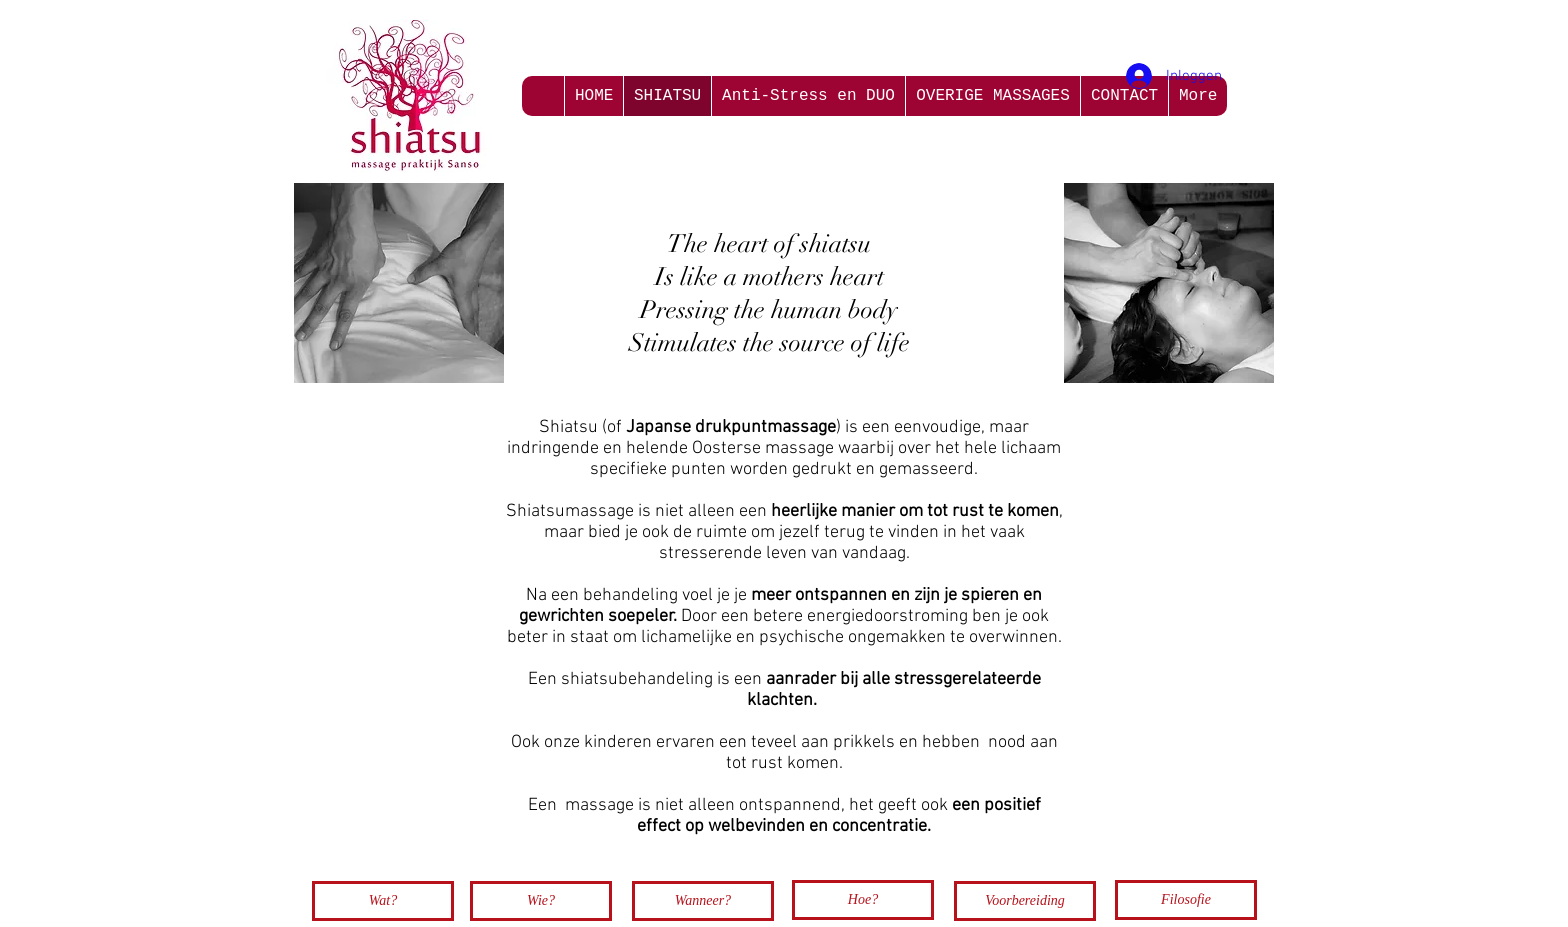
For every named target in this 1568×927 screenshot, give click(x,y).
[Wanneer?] (703, 901)
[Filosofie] (1186, 900)
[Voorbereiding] (1025, 901)
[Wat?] (383, 901)
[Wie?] (541, 901)
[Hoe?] (863, 900)
